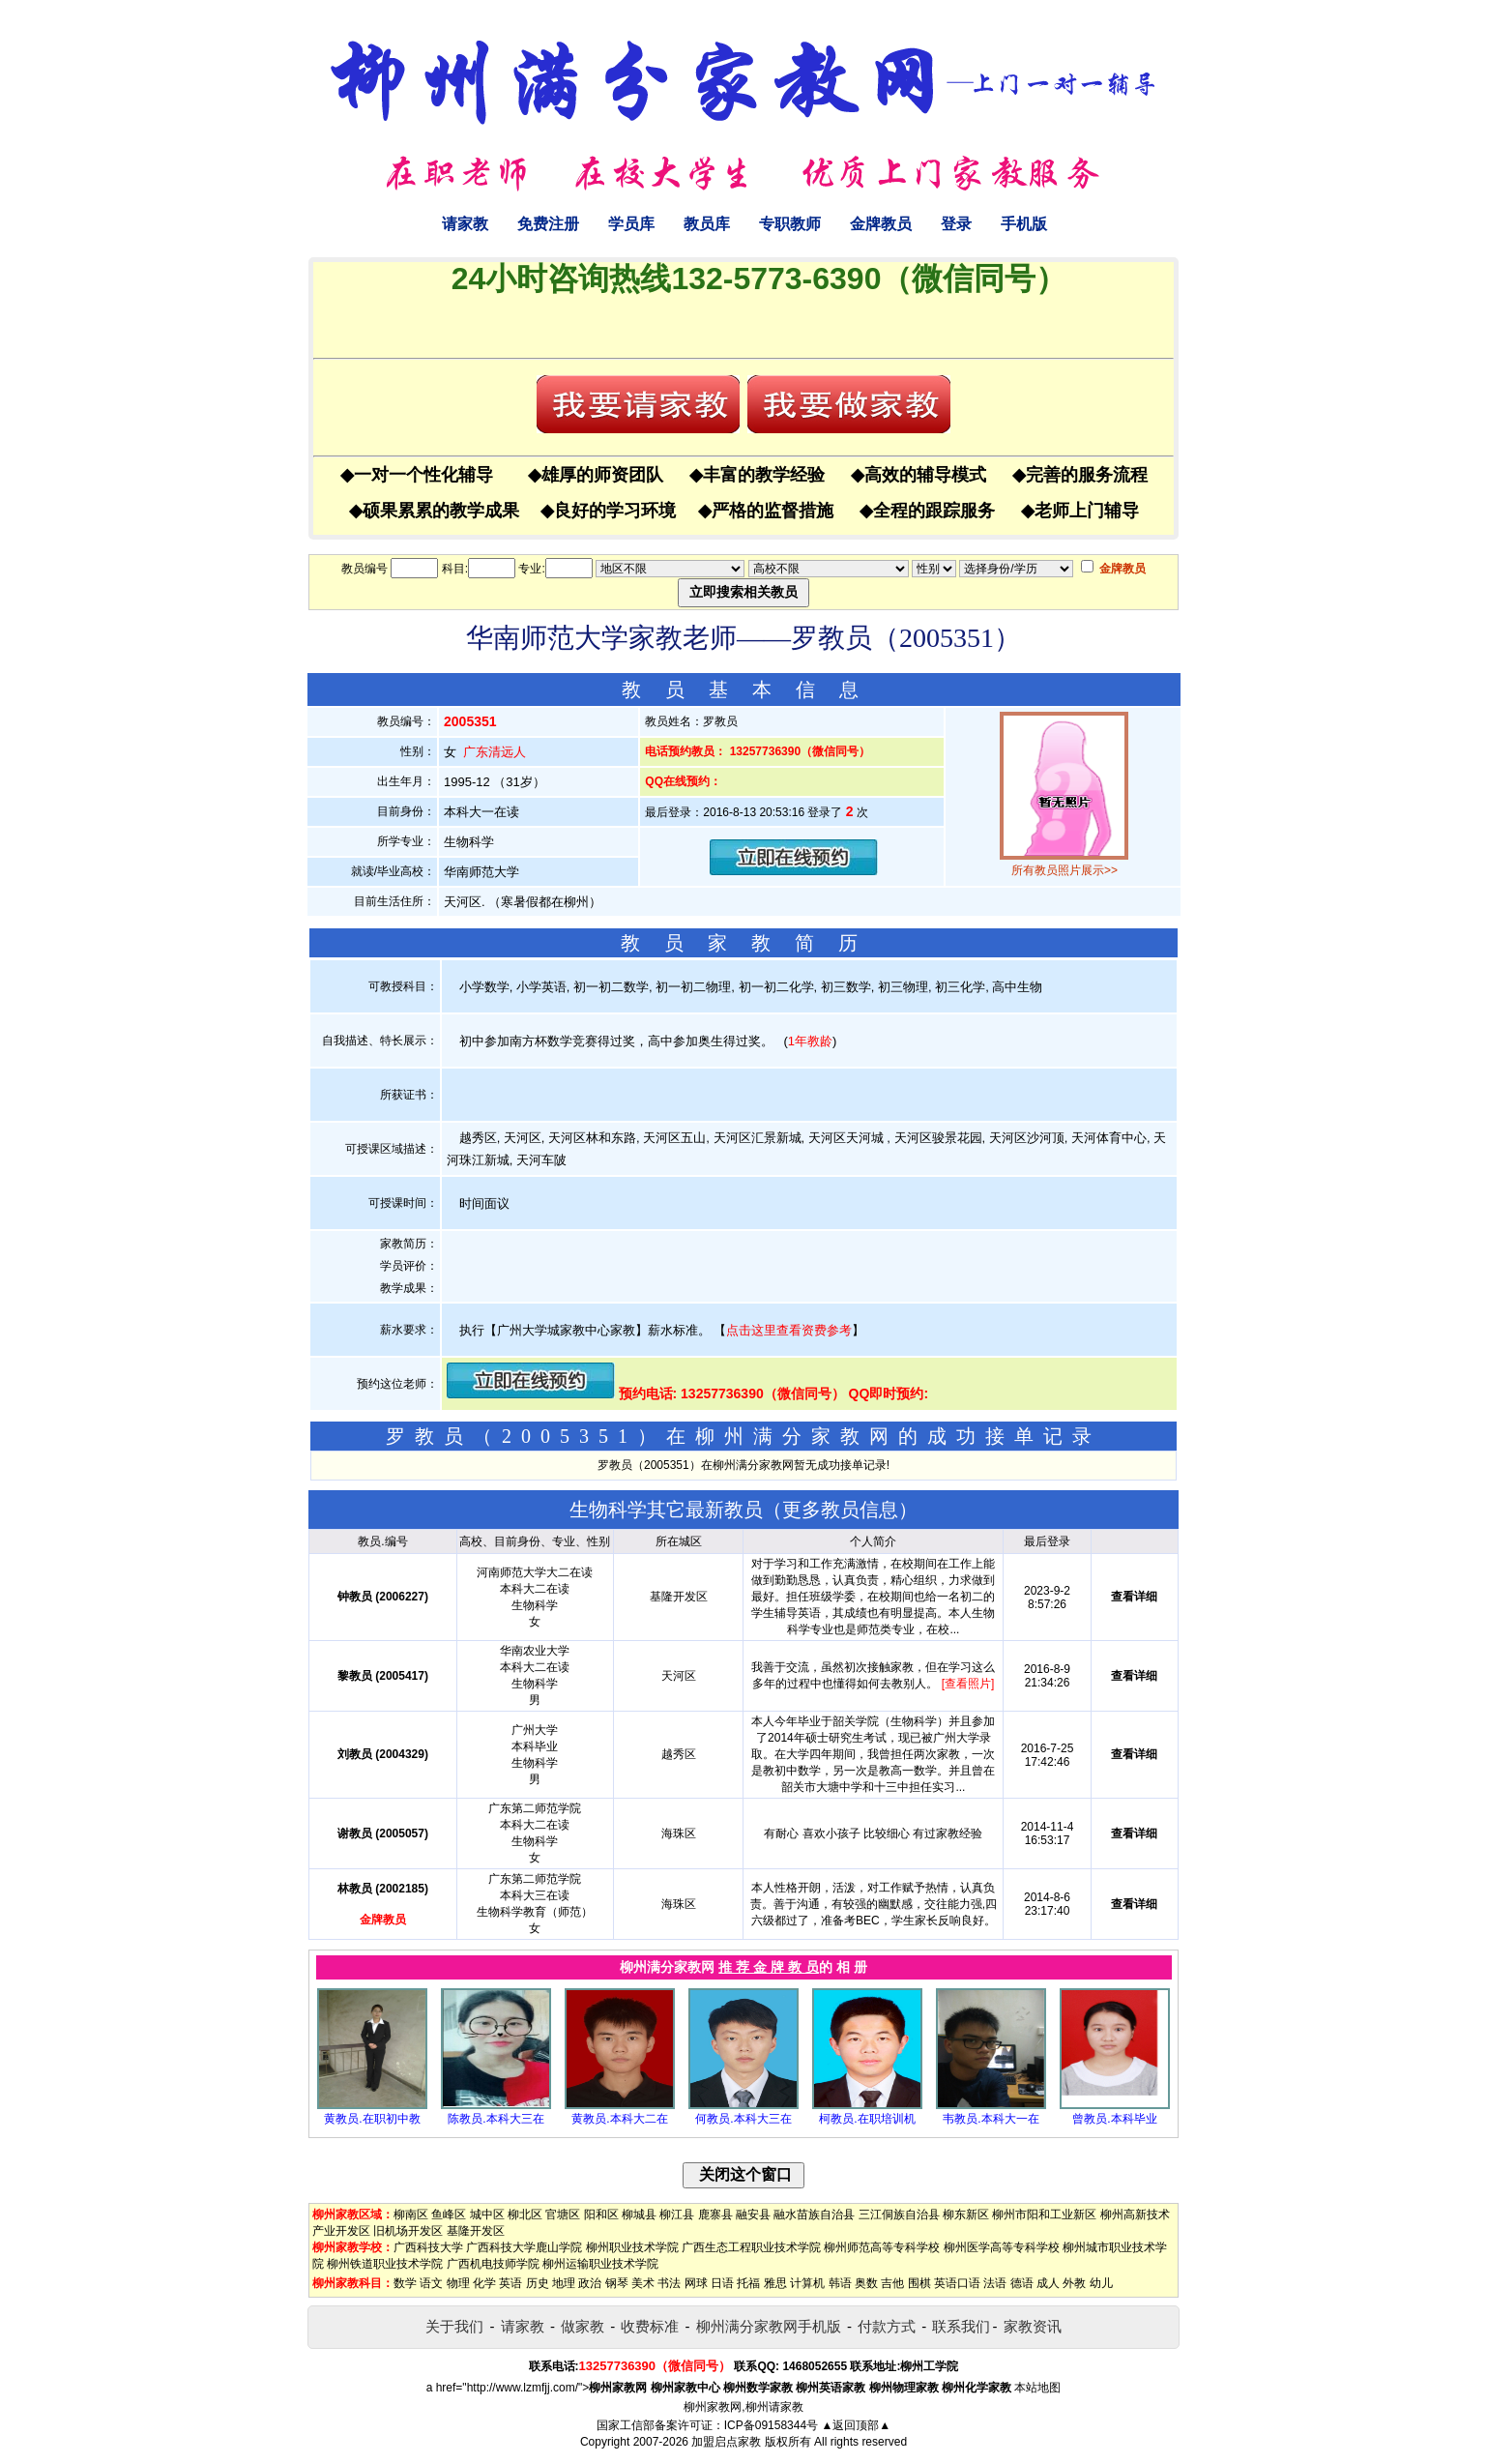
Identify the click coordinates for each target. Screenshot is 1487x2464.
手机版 (1024, 224)
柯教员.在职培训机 (867, 2119)
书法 (669, 2283)
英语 (510, 2283)
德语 (1022, 2283)
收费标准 (650, 2326)
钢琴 (616, 2283)
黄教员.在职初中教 (372, 2119)
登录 (956, 224)
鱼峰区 (448, 2214)
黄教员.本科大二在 (619, 2119)
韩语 (840, 2283)
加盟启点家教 (726, 2442)
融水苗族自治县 (814, 2214)
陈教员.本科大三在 (495, 2119)
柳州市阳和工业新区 (1044, 2214)
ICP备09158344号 (771, 2425)
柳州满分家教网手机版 (768, 2326)
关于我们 (454, 2326)
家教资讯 (1033, 2326)
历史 (537, 2283)
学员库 (631, 224)
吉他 (892, 2283)
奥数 (866, 2283)
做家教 (582, 2326)
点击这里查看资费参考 (789, 1330)
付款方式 (887, 2326)
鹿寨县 (715, 2214)
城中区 (487, 2214)
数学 (405, 2283)
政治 (589, 2283)
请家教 (465, 224)
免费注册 (548, 224)
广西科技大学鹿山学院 (524, 2247)
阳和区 (601, 2214)
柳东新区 (966, 2214)
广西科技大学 (428, 2247)
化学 (484, 2283)
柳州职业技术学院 (632, 2247)
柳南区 (411, 2214)
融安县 (753, 2214)
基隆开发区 (476, 2231)
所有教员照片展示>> (1064, 870)
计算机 (807, 2283)
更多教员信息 (840, 1509)
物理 (458, 2283)
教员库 (707, 224)
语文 (431, 2283)
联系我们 (961, 2326)
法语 (994, 2283)
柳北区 (525, 2214)
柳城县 (639, 2214)
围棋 (919, 2283)
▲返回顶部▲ (855, 2425)
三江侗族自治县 (899, 2214)
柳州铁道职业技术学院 (385, 2264)
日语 (722, 2283)
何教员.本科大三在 (743, 2119)
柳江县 (676, 2214)
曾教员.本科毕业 (1114, 2119)
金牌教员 (881, 224)
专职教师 (790, 224)
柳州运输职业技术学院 (600, 2264)
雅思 (775, 2283)
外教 (1074, 2283)
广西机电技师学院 (493, 2264)
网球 (696, 2283)
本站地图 (1037, 2387)
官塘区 (562, 2214)
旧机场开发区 (408, 2231)
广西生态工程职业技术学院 (751, 2247)
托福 (748, 2283)
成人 (1048, 2283)
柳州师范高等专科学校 (882, 2247)
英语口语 (957, 2283)
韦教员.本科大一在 (990, 2119)
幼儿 (1101, 2283)
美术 (643, 2283)
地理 (563, 2283)
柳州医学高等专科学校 (1002, 2247)
